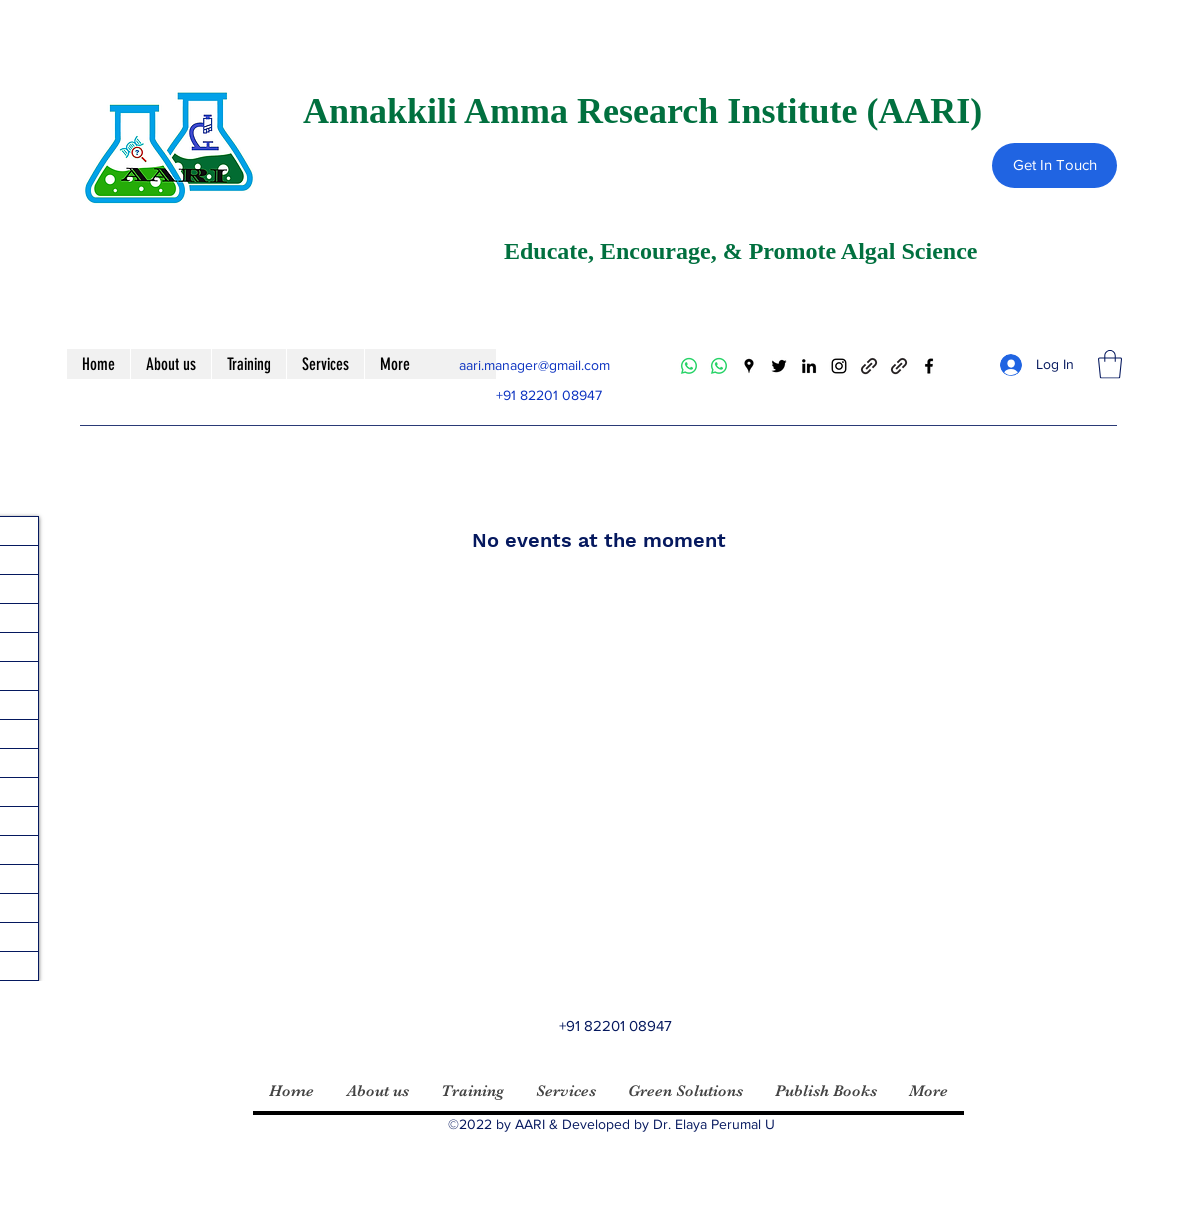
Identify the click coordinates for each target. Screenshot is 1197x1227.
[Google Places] (749, 366)
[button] (1110, 364)
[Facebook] (929, 366)
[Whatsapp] (689, 366)
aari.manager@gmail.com (534, 365)
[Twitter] (779, 366)
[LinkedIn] (809, 366)
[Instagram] (839, 366)
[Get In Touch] (1054, 165)
